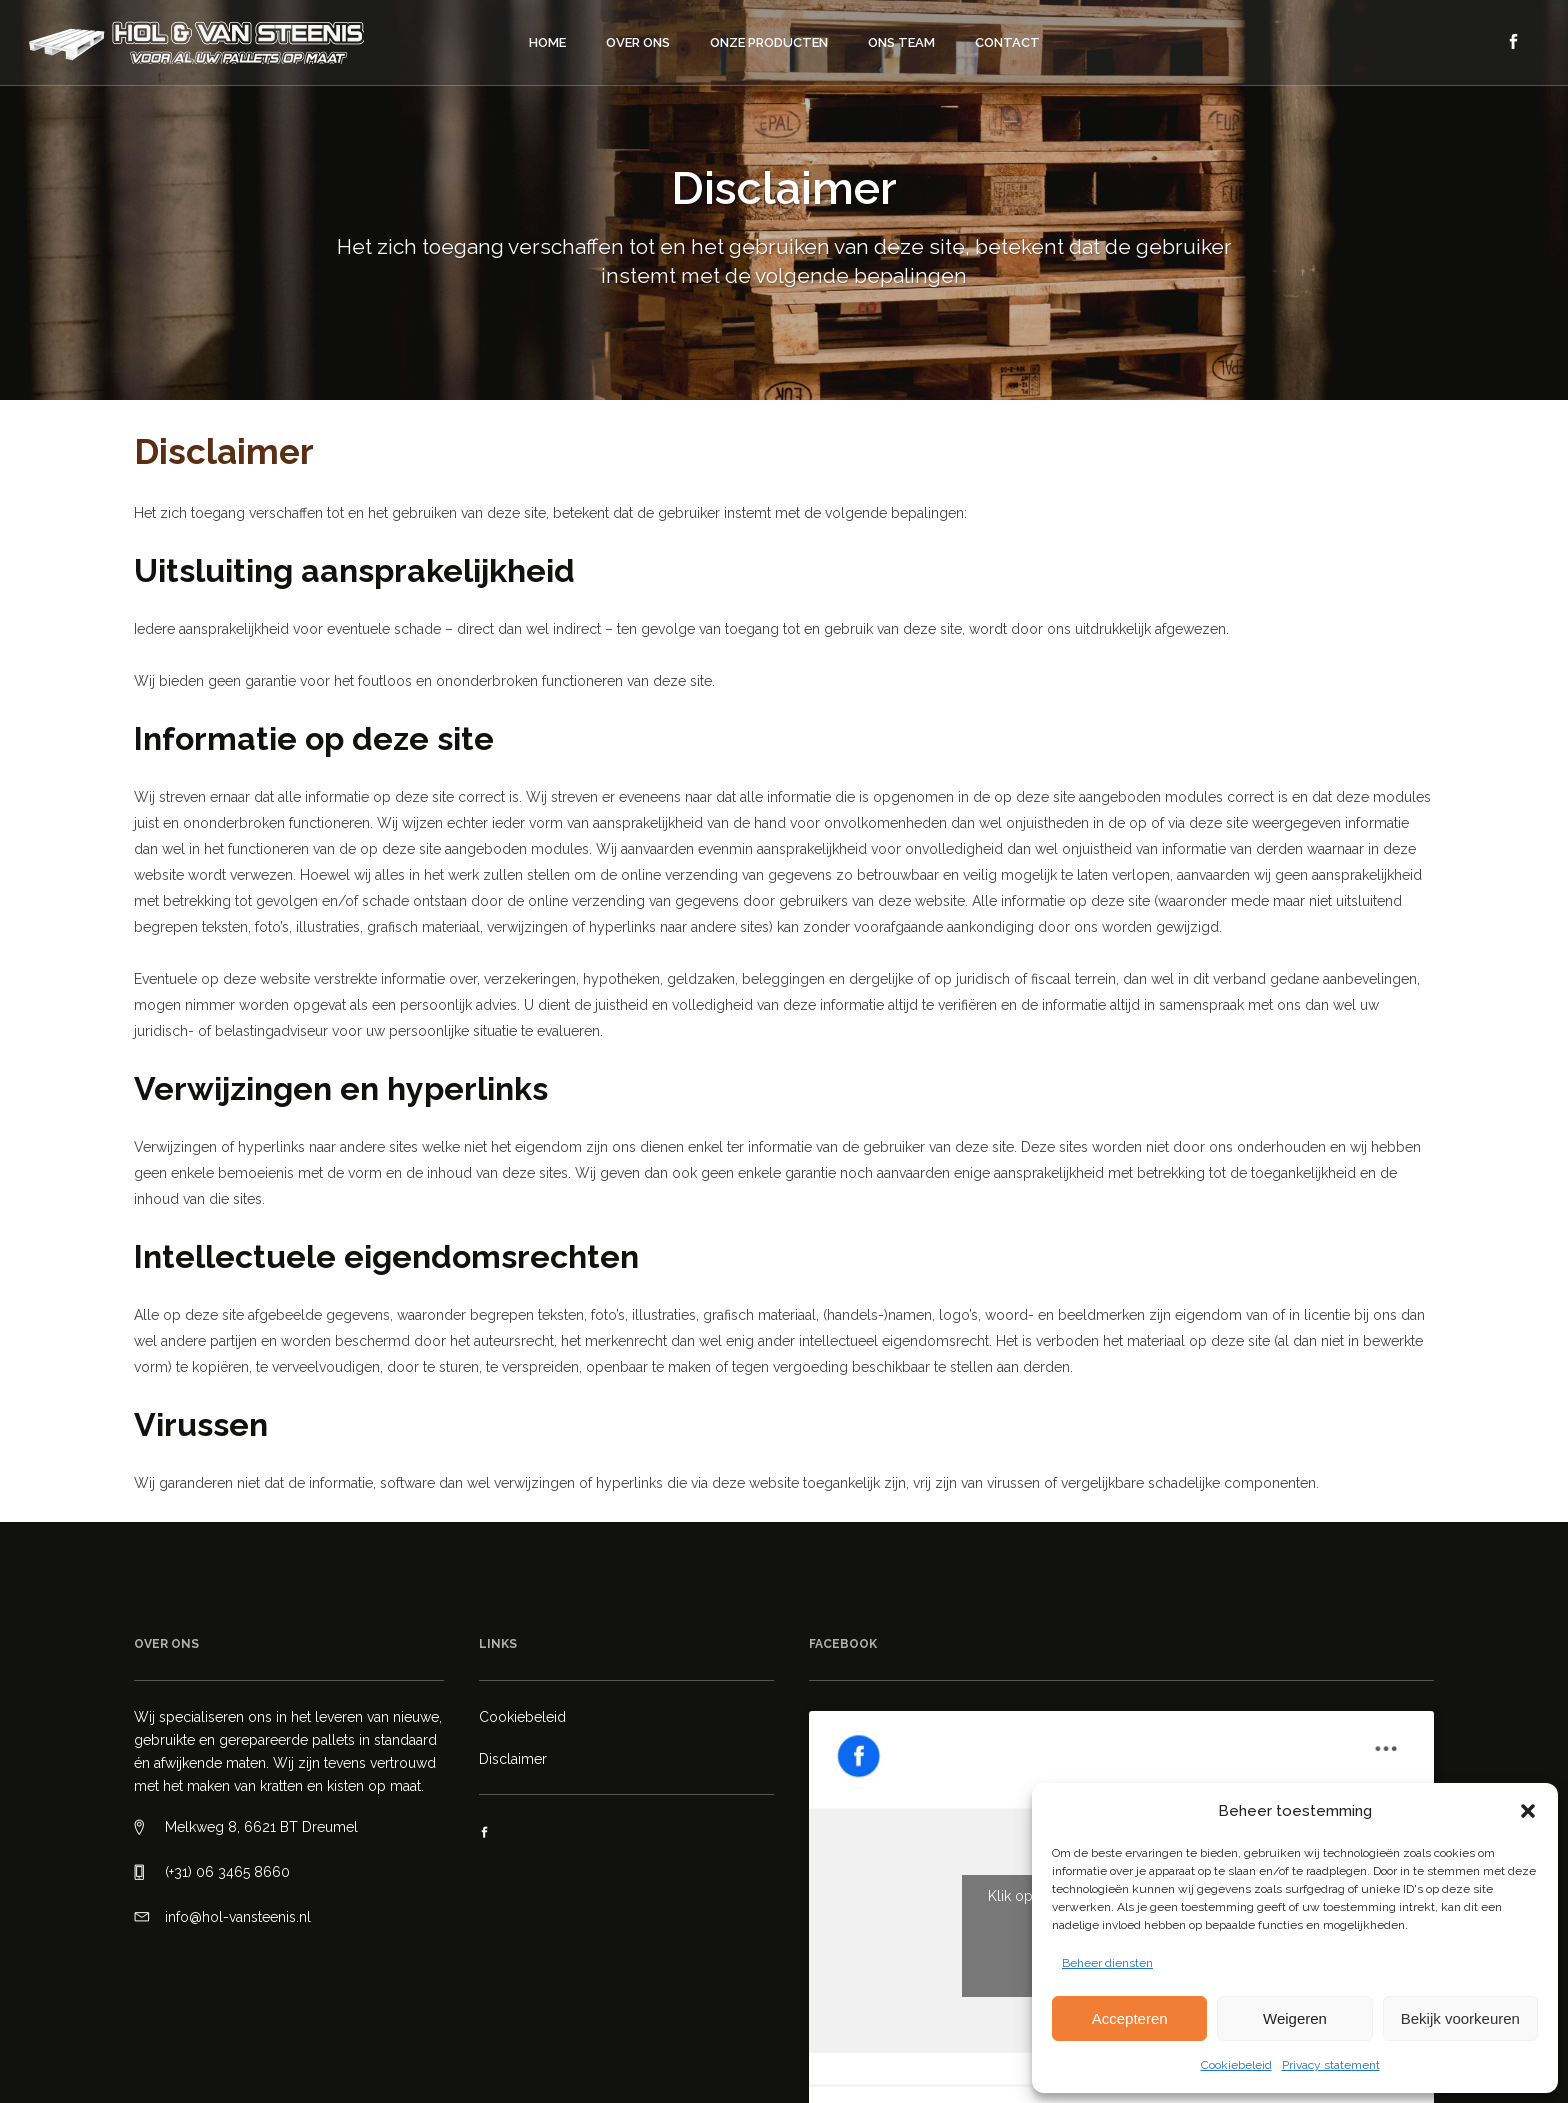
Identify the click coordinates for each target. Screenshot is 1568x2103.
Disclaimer (513, 1759)
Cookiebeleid (1236, 2065)
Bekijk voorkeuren (1460, 2018)
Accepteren (1130, 2018)
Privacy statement (1331, 2065)
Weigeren (1295, 2018)
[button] (1528, 1811)
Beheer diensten (1107, 1963)
